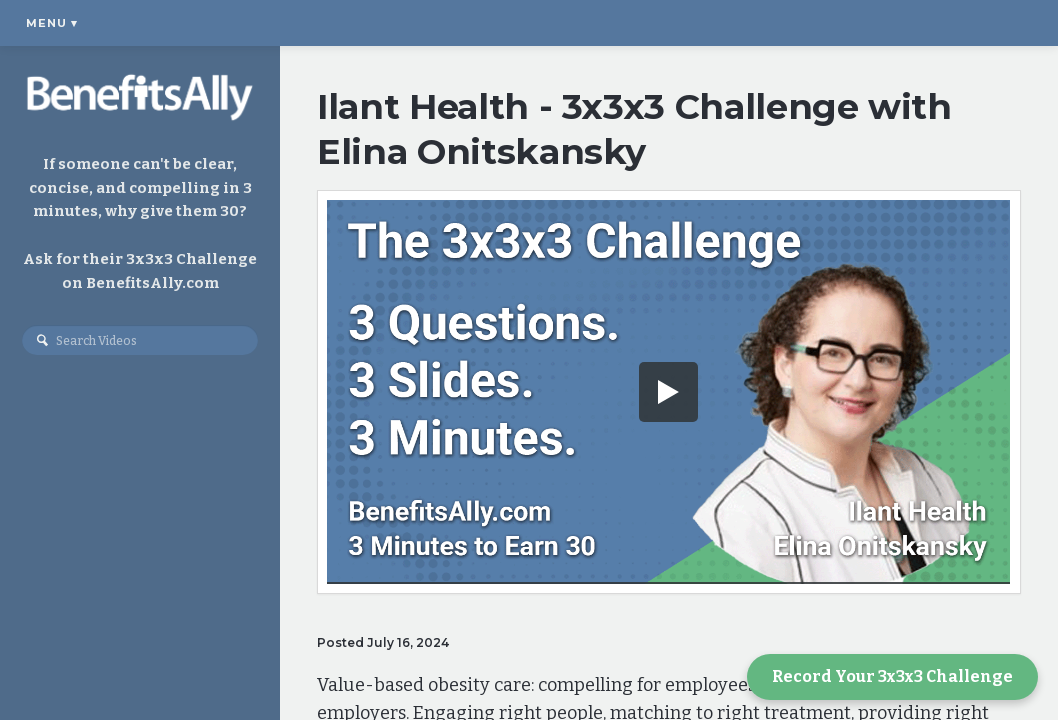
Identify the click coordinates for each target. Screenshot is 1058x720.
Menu (52, 23)
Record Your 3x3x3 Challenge (892, 676)
